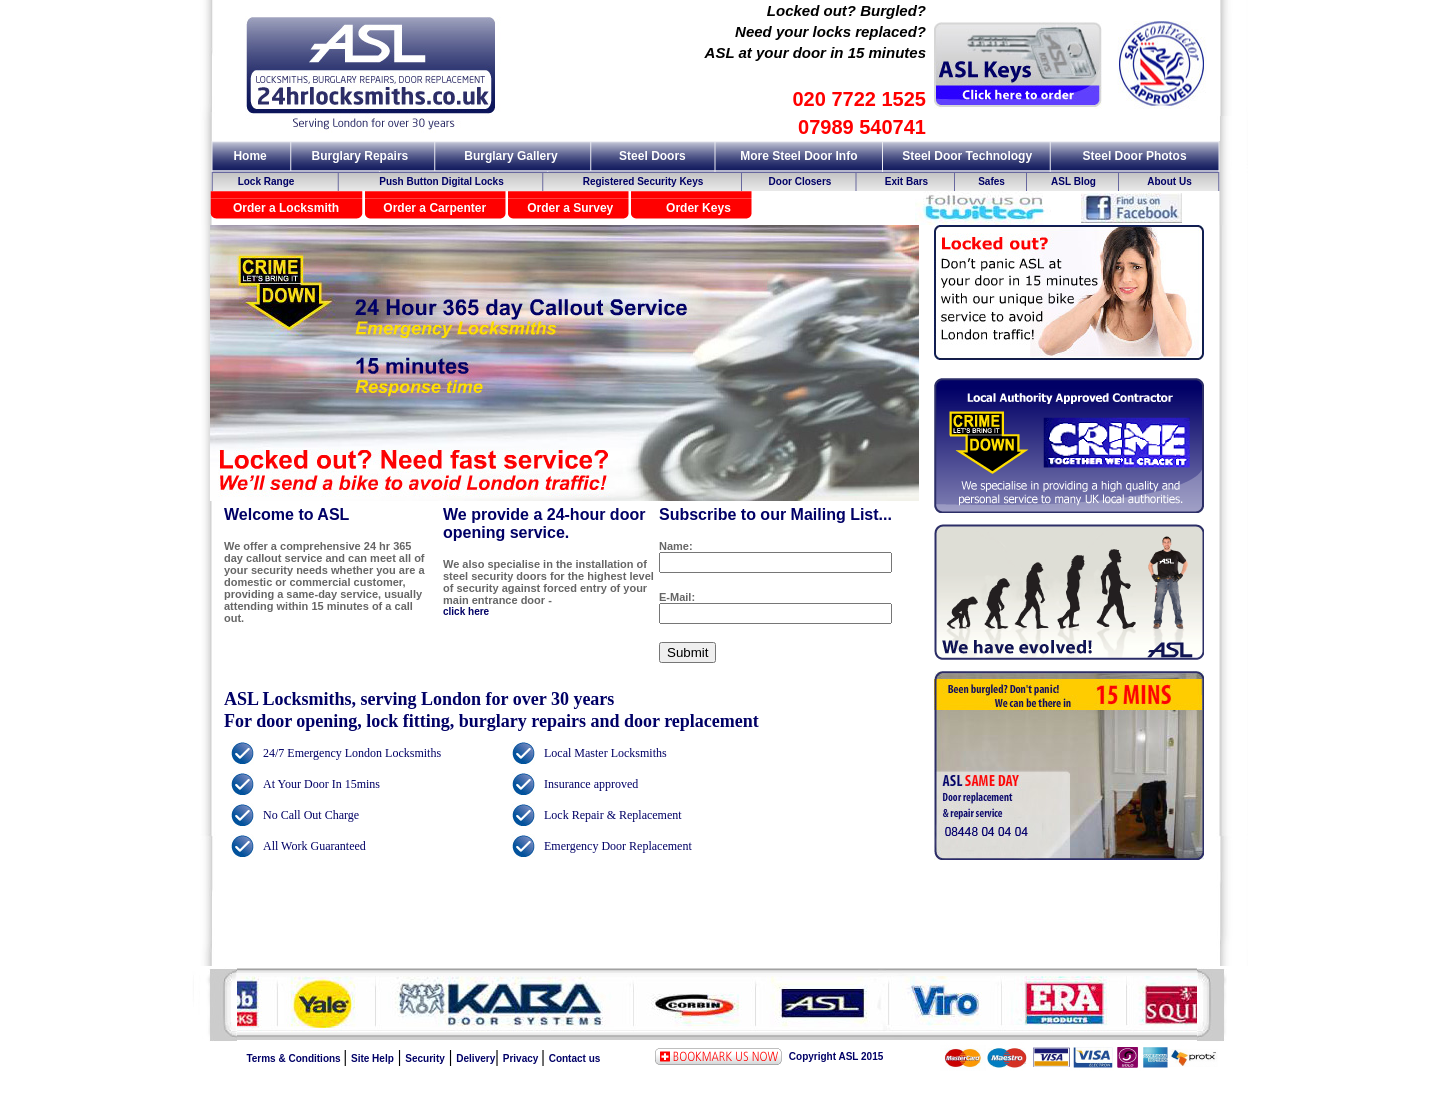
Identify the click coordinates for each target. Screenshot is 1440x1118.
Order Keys (698, 208)
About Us (1169, 181)
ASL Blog (1073, 181)
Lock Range (266, 181)
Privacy (522, 1058)
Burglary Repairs (360, 156)
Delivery (475, 1058)
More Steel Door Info (798, 156)
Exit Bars (906, 181)
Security (424, 1058)
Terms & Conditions (294, 1058)
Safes (991, 181)
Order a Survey (570, 208)
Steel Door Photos (1135, 156)
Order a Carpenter (434, 208)
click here (466, 611)
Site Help (372, 1058)
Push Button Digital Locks (441, 181)
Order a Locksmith (286, 208)
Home (249, 156)
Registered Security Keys (643, 181)
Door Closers (800, 181)
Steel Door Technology (967, 156)
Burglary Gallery (510, 156)
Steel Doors (652, 156)
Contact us (575, 1058)
